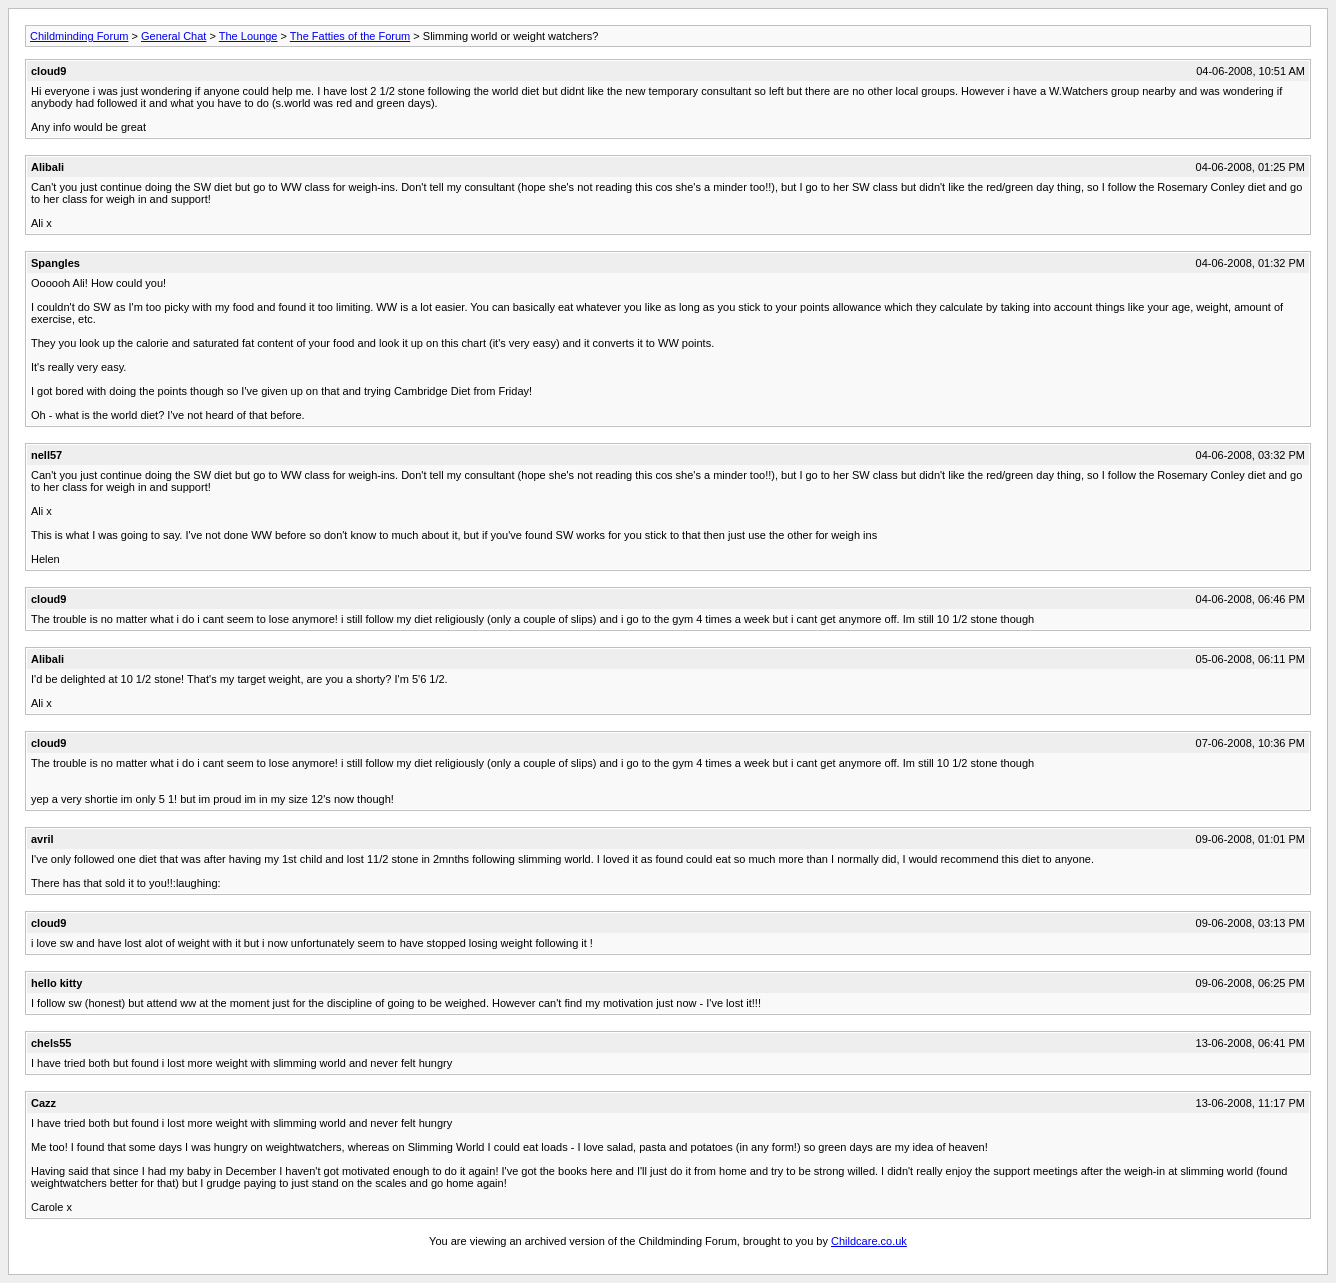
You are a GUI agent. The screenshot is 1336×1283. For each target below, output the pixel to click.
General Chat (173, 36)
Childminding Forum (79, 36)
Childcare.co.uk (869, 1241)
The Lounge (248, 36)
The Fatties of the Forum (350, 36)
